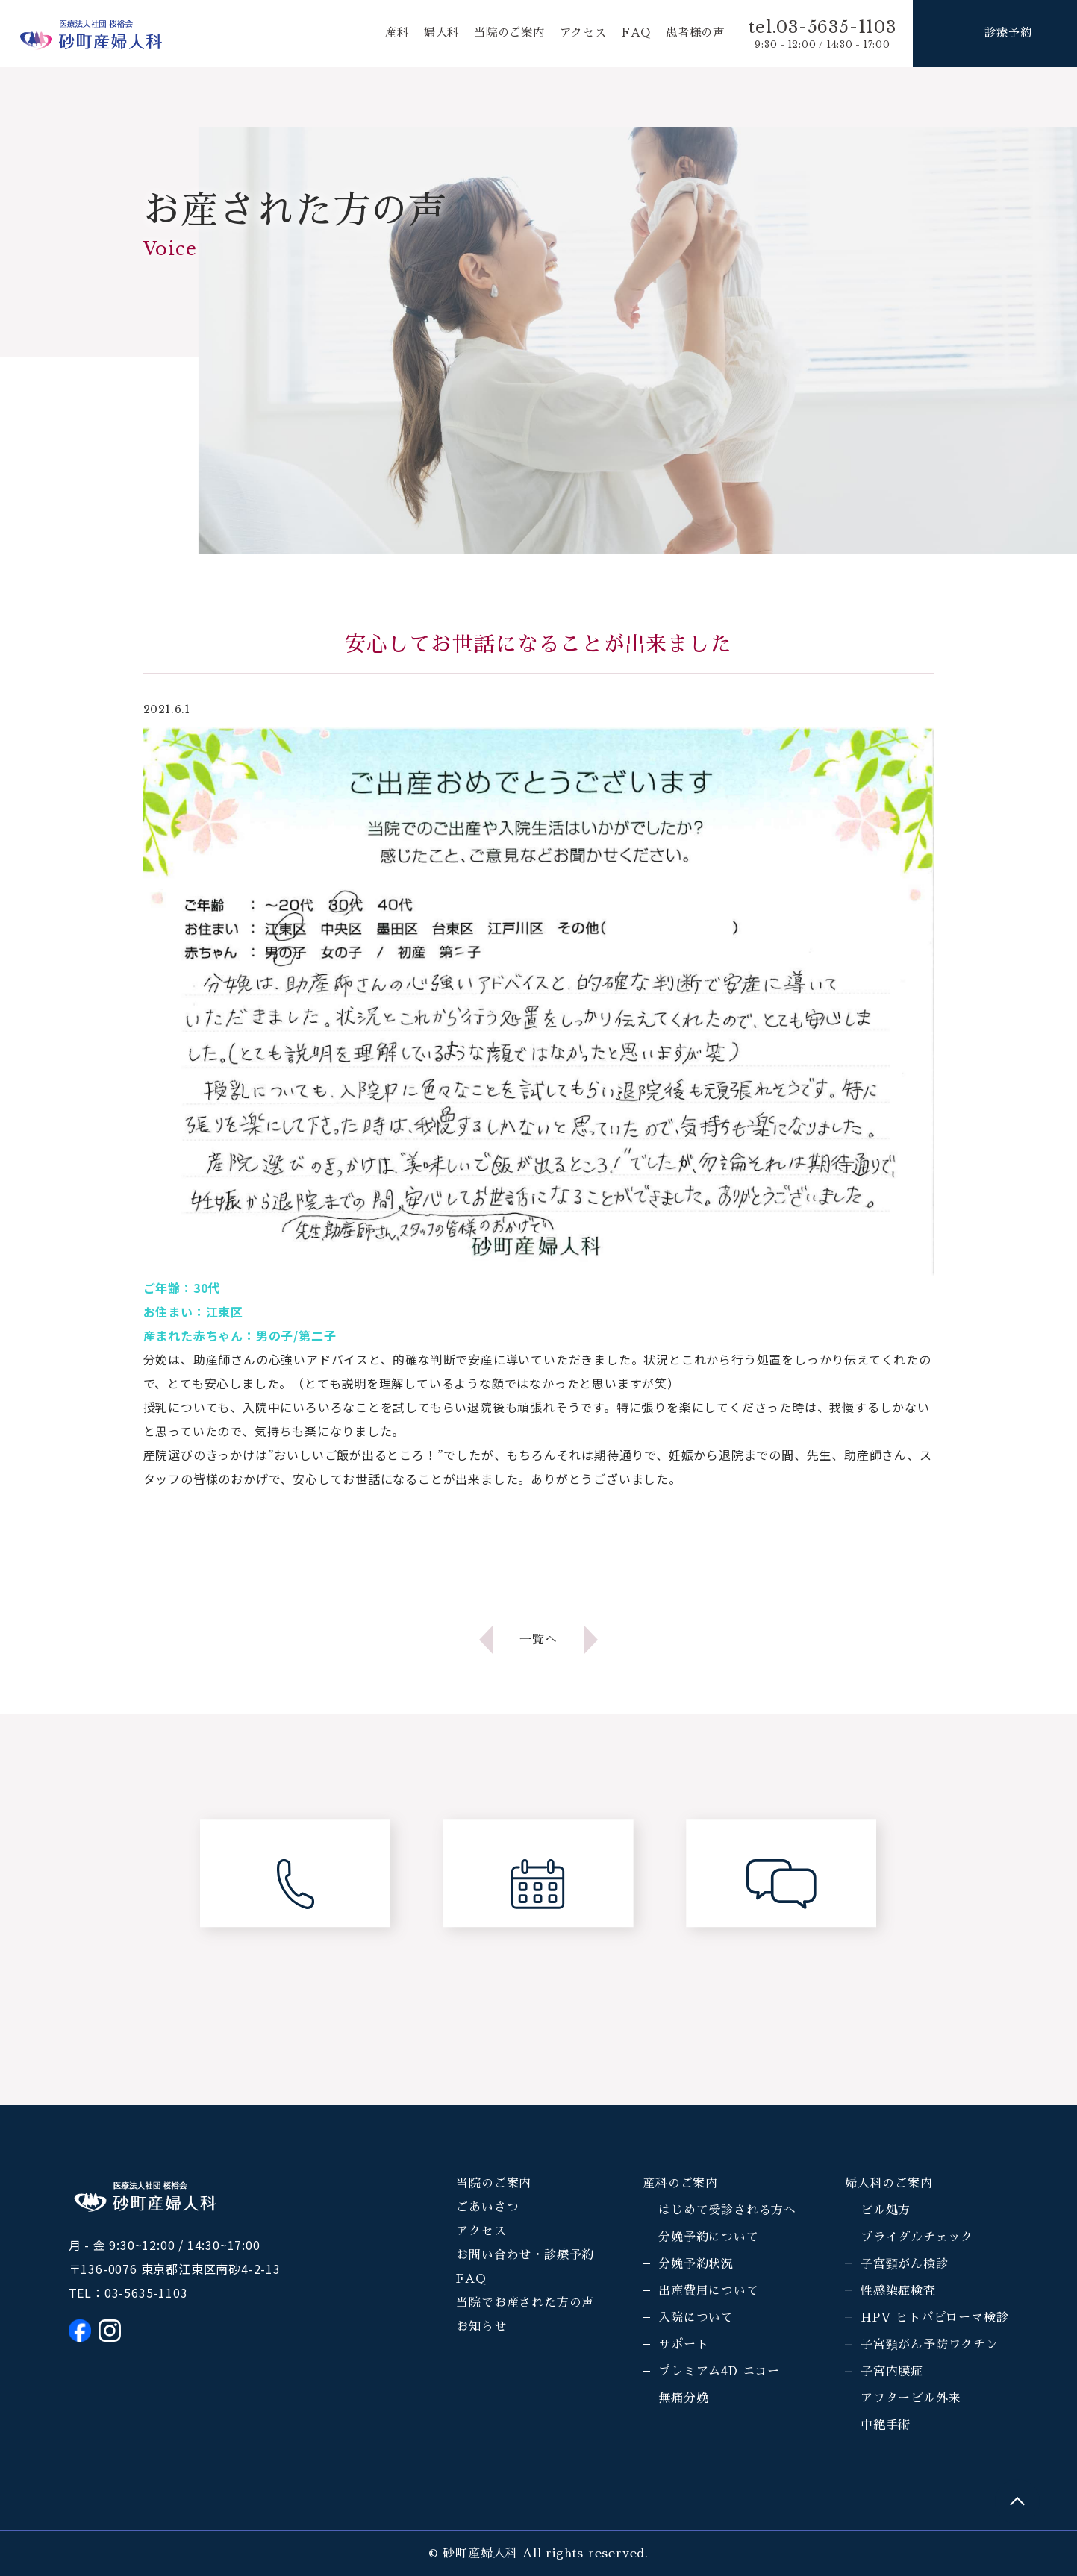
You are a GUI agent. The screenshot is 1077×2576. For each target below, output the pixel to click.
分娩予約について (708, 2237)
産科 (382, 34)
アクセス (577, 34)
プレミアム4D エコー (719, 2372)
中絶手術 (886, 2425)
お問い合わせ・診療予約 (525, 2255)
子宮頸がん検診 (905, 2264)
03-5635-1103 (146, 2292)
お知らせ (481, 2327)
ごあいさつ (487, 2207)
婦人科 (427, 34)
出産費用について (708, 2291)
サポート (683, 2345)
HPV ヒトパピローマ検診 (934, 2318)
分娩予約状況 (696, 2264)
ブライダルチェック (917, 2237)
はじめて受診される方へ (727, 2210)
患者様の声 (693, 34)
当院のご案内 (499, 34)
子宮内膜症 (892, 2372)
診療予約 (1008, 34)
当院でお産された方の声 (525, 2303)
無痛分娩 (683, 2398)
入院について (696, 2318)
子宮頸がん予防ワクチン (930, 2345)
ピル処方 (886, 2210)
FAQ (632, 34)
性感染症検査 (898, 2291)
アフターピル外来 (911, 2398)
